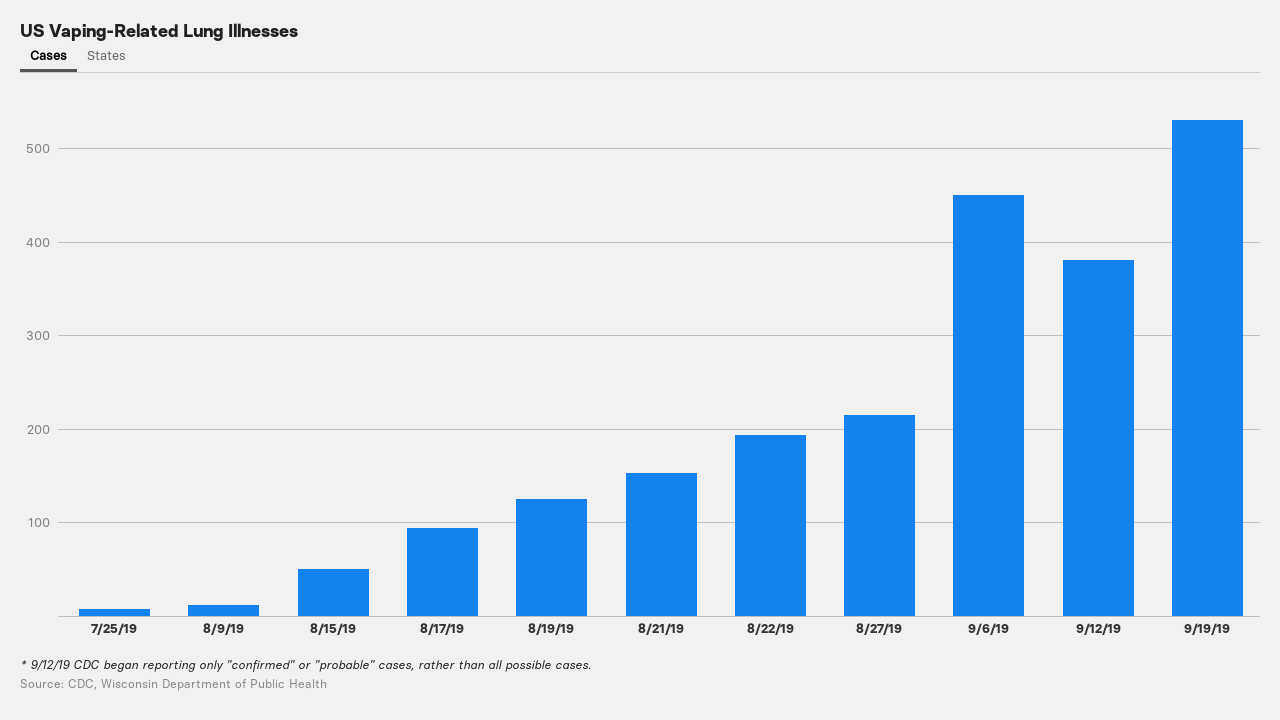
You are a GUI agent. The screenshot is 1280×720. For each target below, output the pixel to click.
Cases (48, 55)
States (106, 55)
